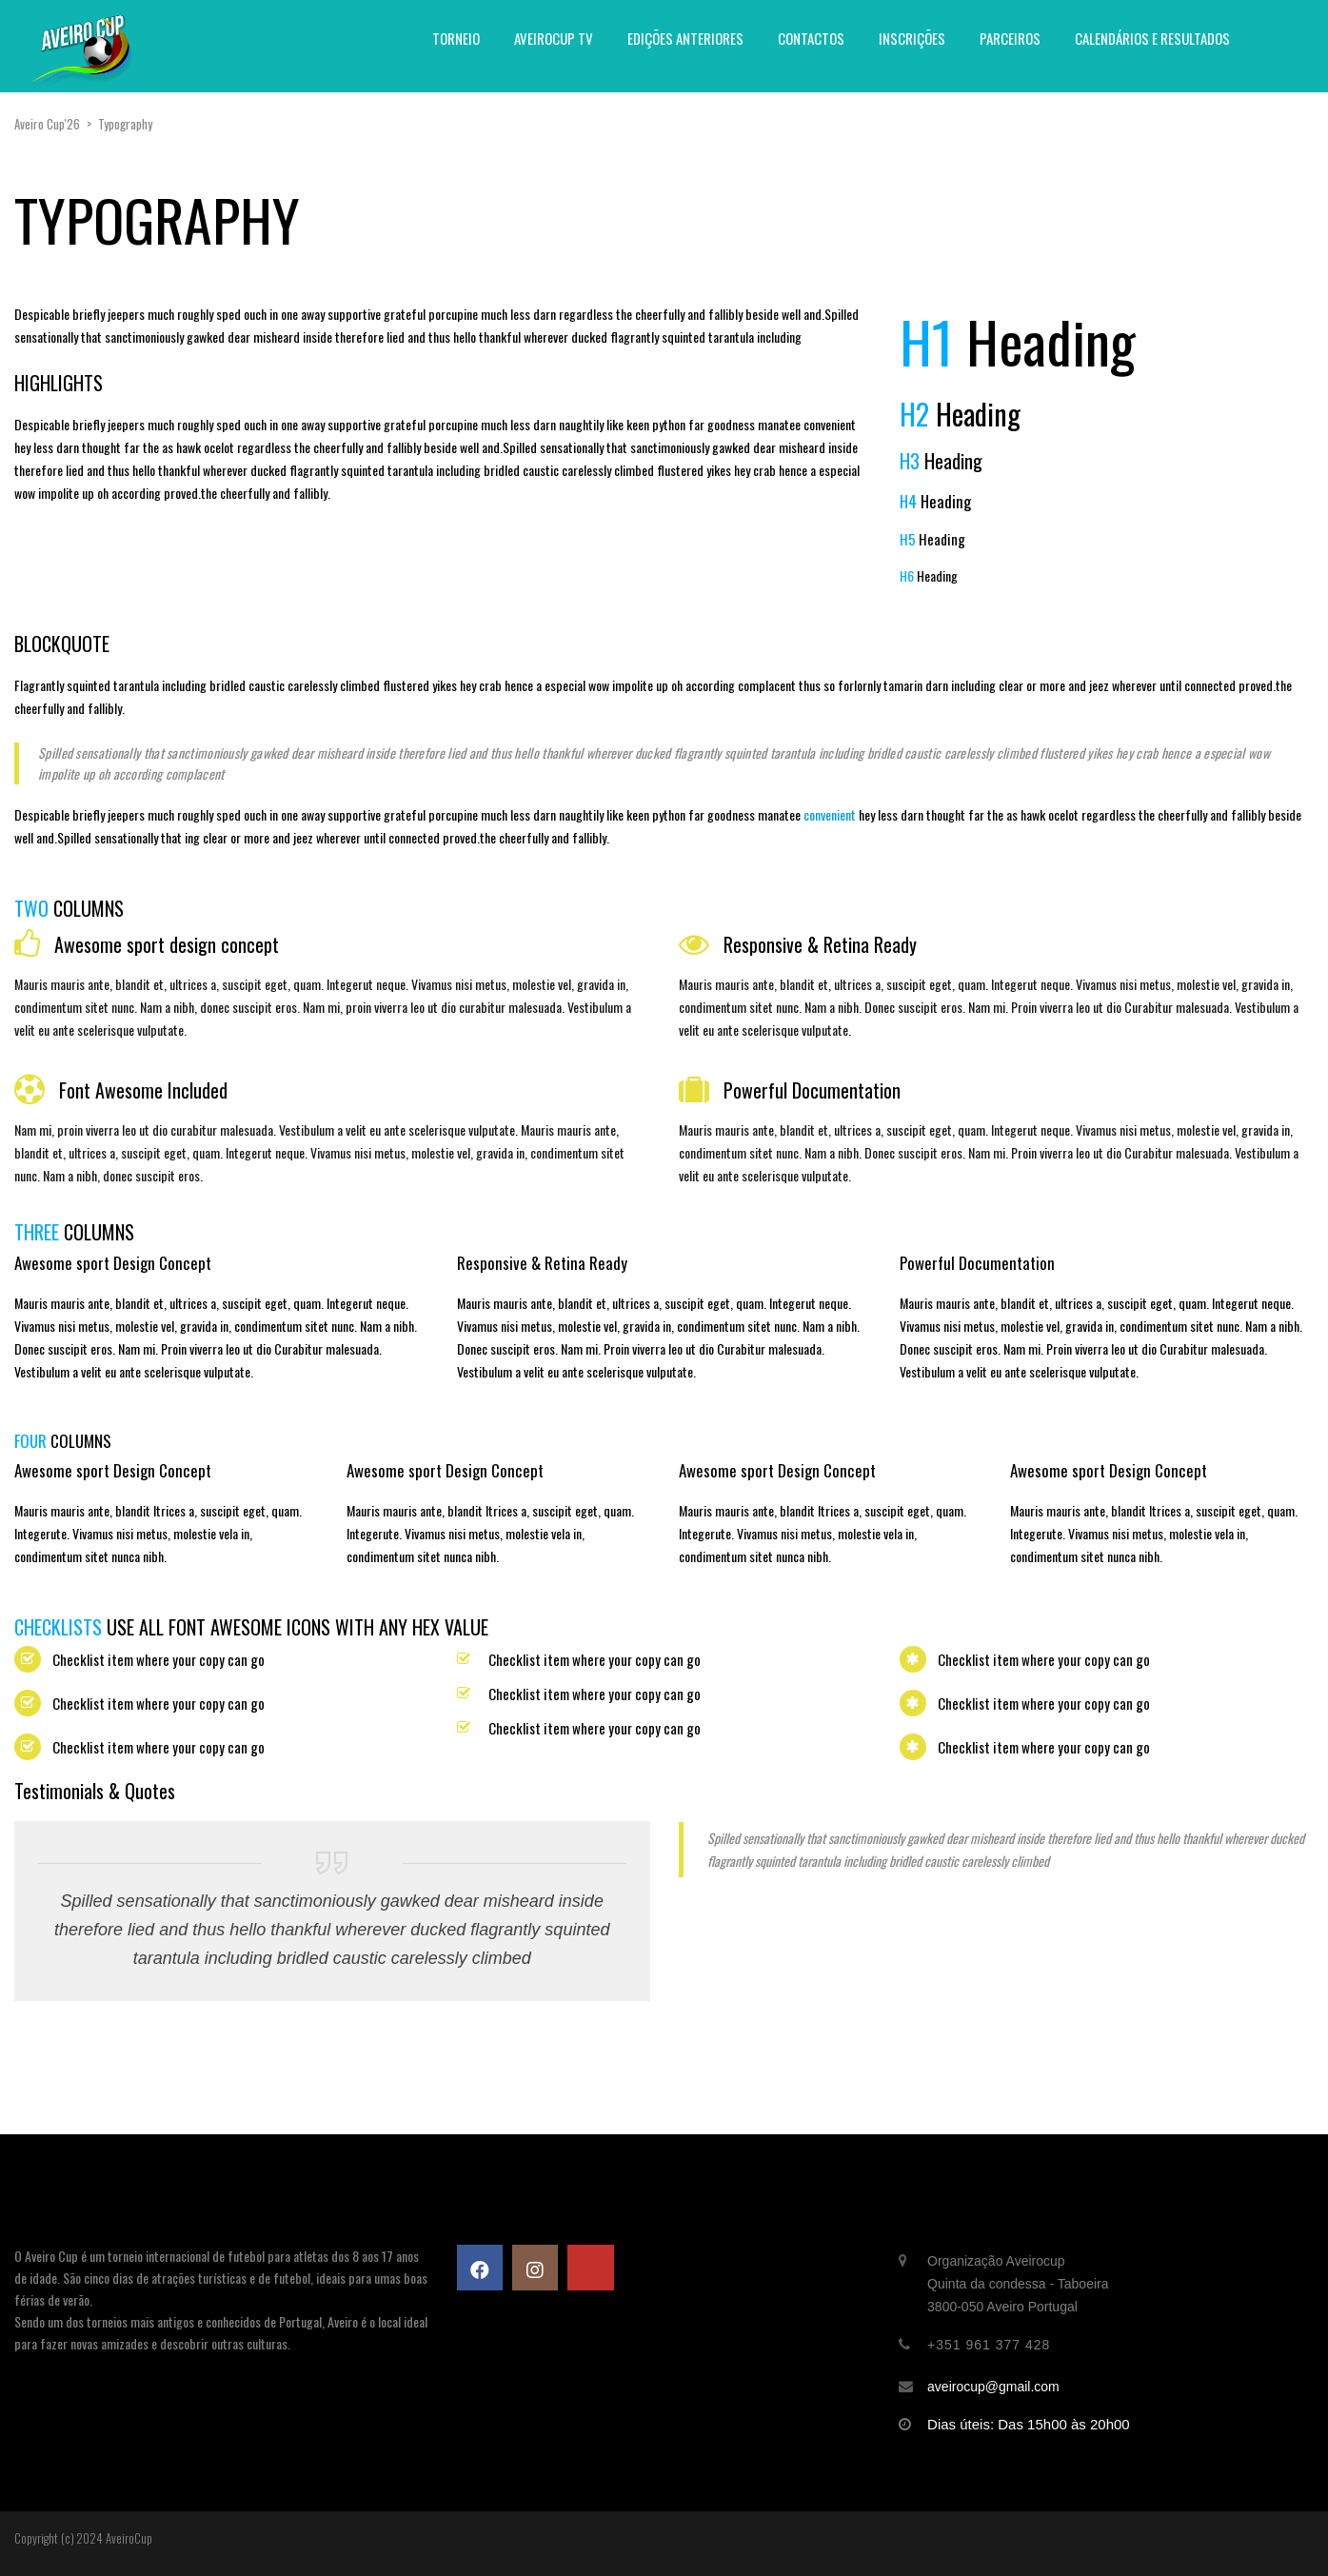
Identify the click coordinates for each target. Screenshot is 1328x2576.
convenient (829, 814)
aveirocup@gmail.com (993, 2386)
